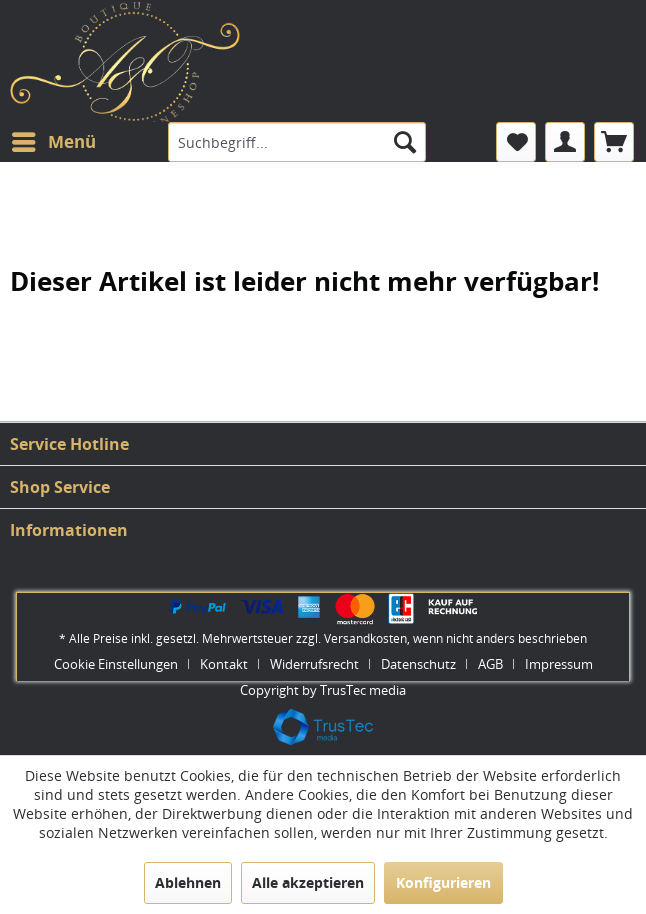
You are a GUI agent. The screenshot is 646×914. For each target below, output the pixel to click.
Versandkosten (365, 638)
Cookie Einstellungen (116, 664)
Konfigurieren (443, 882)
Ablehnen (188, 882)
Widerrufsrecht (314, 664)
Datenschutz (418, 664)
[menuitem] (53, 142)
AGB (490, 664)
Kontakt (224, 664)
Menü (54, 139)
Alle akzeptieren (308, 882)
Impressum (559, 664)
